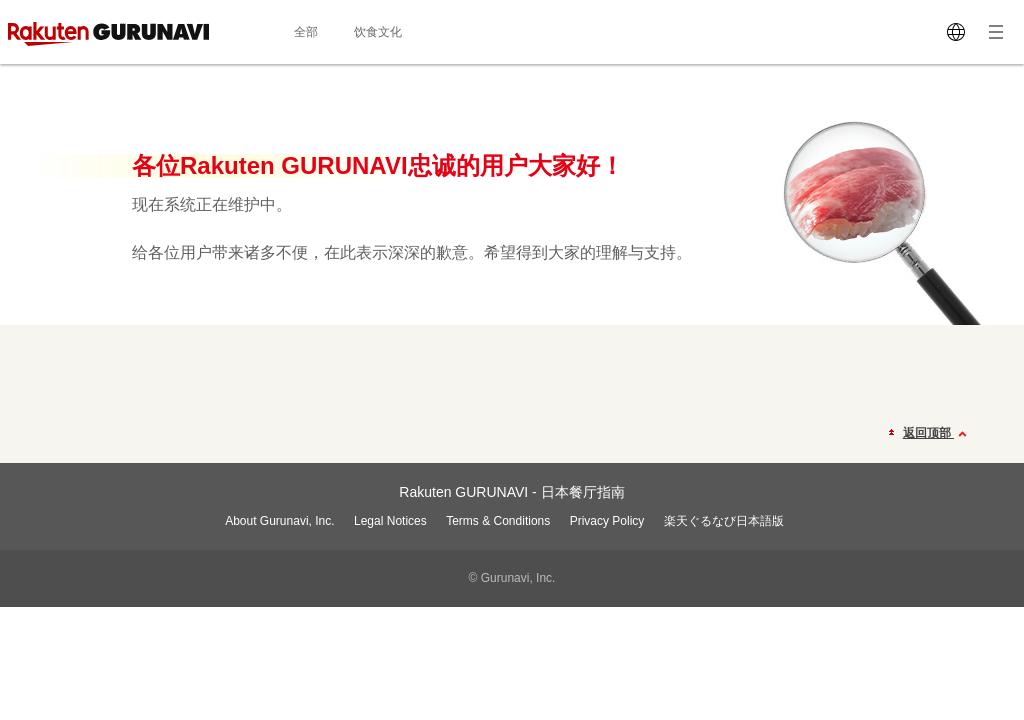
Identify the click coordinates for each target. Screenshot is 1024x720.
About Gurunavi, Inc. (279, 521)
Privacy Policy (607, 521)
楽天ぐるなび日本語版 (724, 521)
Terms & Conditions (498, 521)
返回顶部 (937, 434)
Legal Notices (390, 521)
